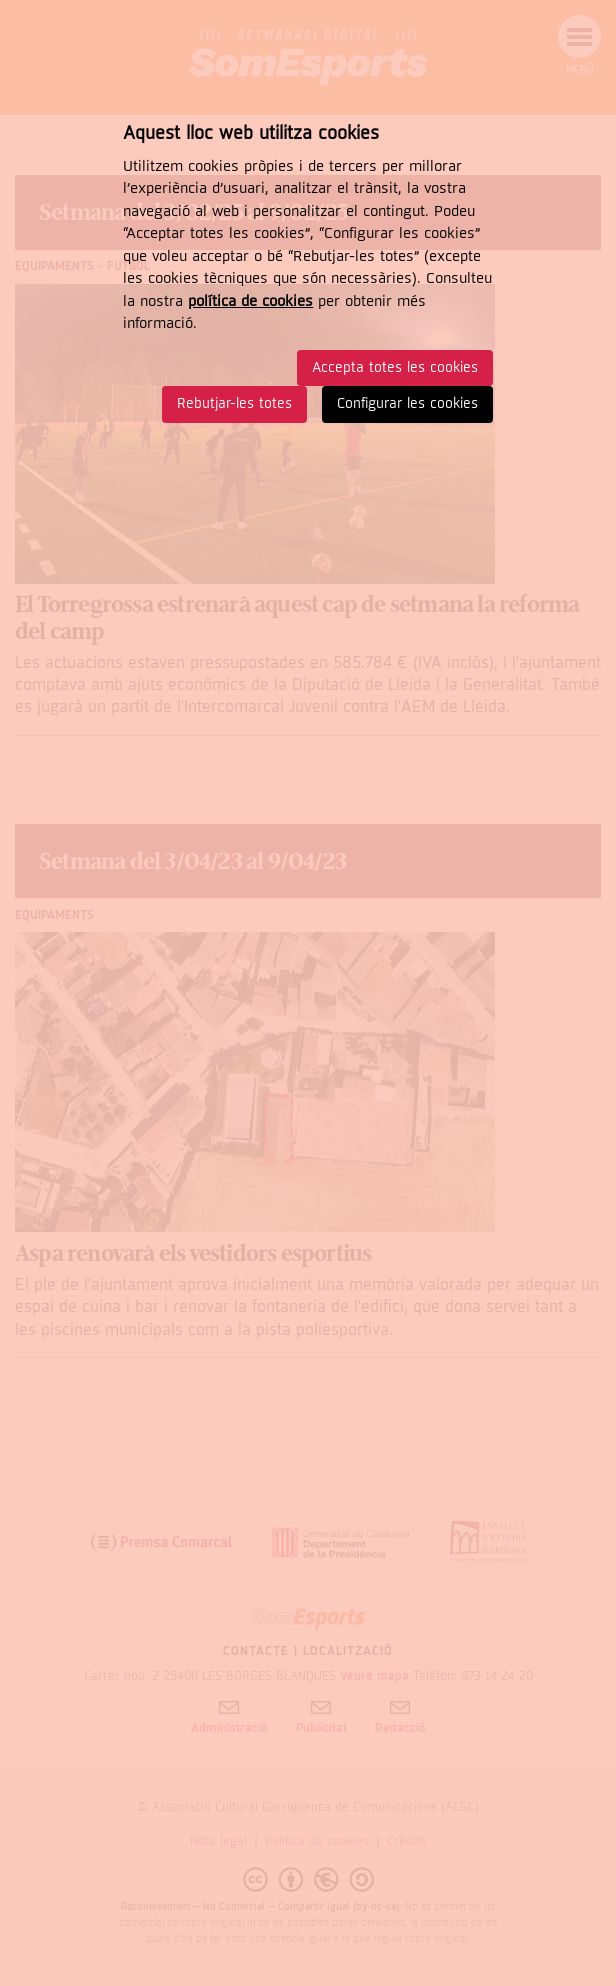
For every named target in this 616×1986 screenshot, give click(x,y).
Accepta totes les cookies (395, 367)
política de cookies (250, 301)
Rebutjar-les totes (234, 403)
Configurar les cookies (407, 403)
